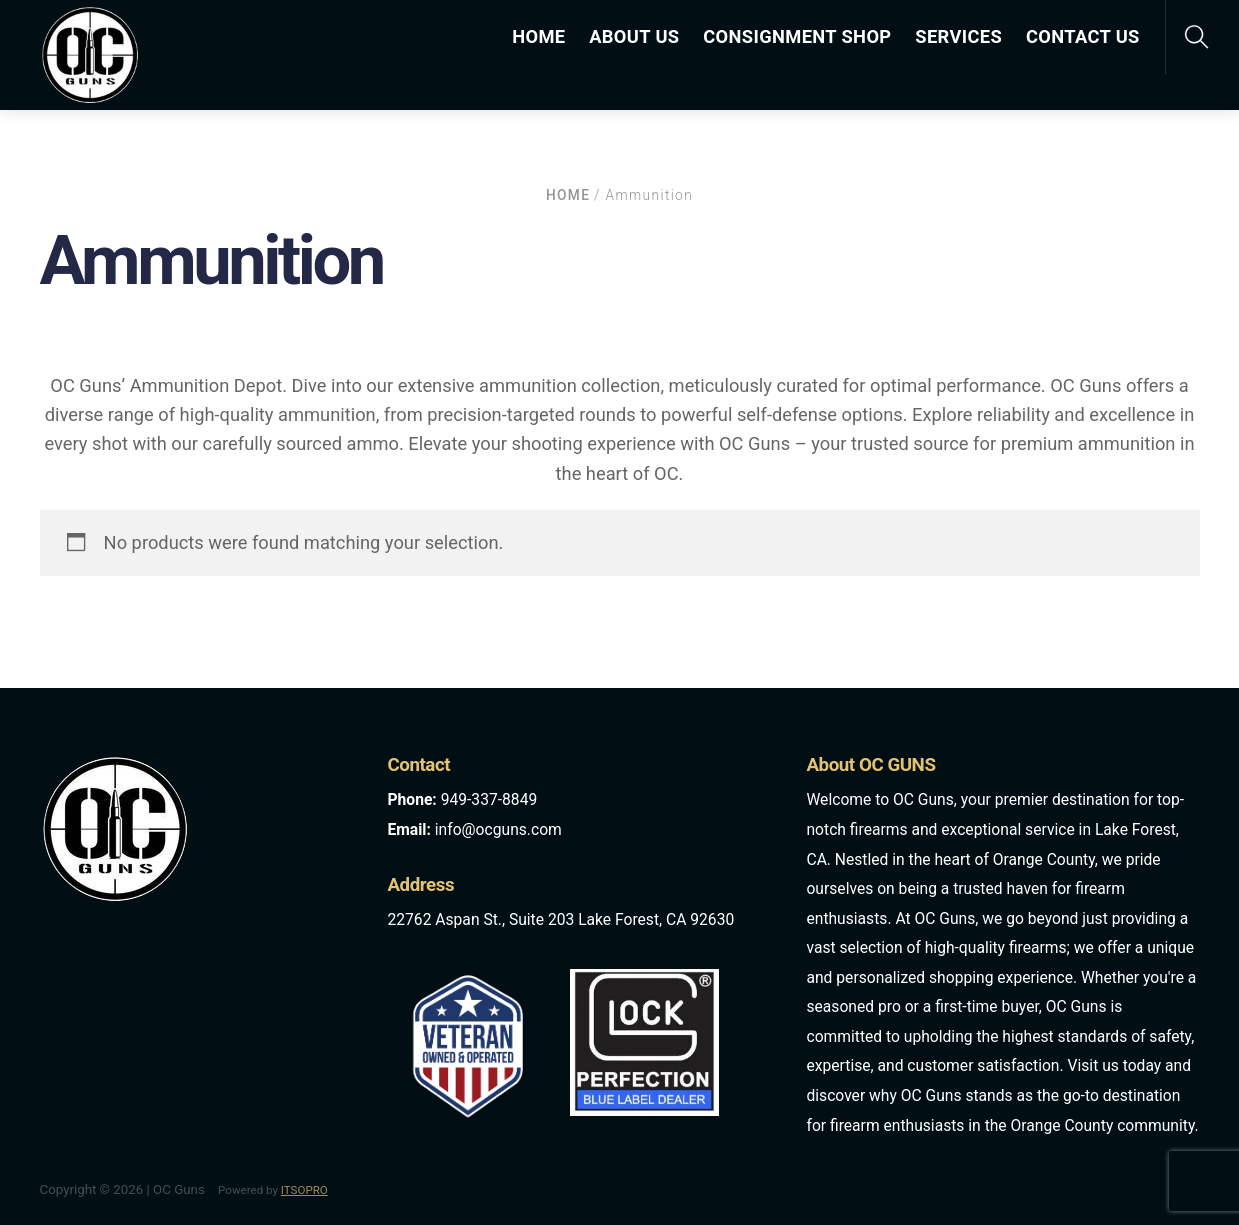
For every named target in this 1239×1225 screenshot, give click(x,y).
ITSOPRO (304, 1190)
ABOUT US (634, 36)
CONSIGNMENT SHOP (797, 36)
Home (568, 195)
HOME (538, 36)
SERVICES (958, 36)
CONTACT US (1083, 36)
